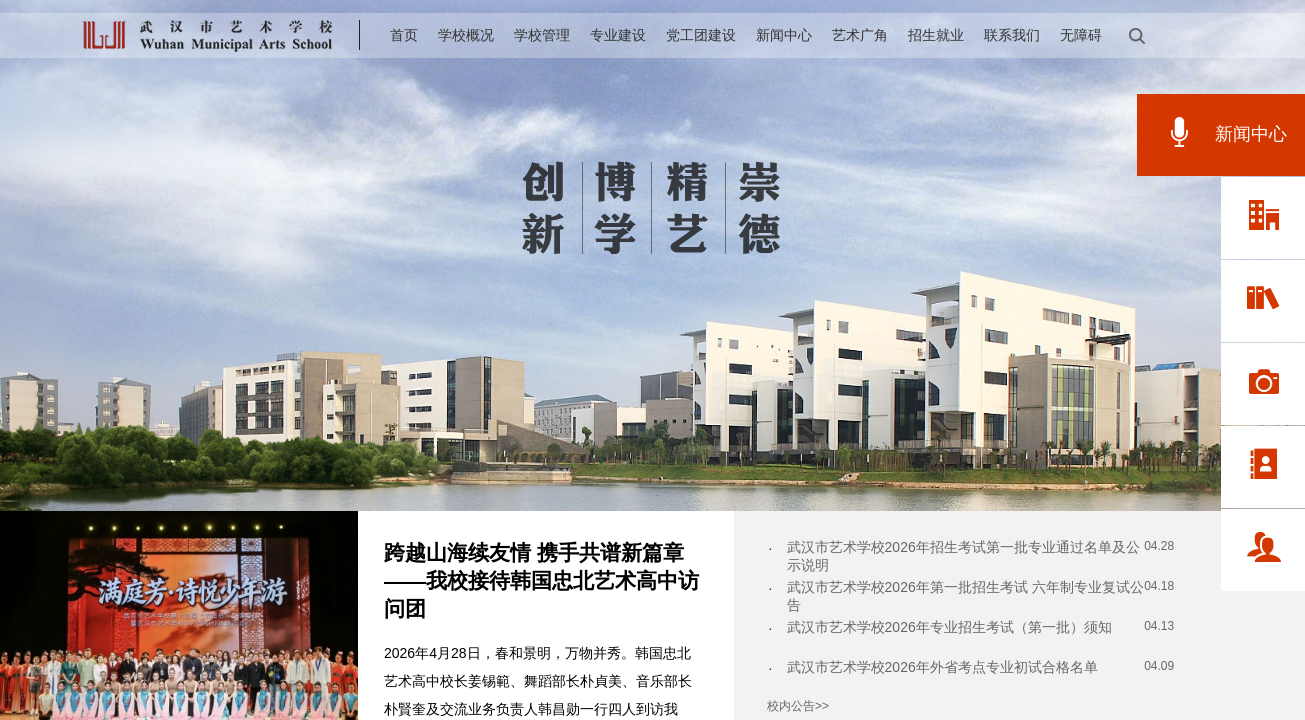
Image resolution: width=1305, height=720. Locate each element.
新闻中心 (784, 35)
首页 (404, 35)
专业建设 (618, 35)
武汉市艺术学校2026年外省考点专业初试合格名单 (942, 667)
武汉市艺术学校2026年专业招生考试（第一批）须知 (949, 627)
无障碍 (1081, 35)
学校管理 (542, 35)
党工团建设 (701, 35)
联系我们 (1012, 35)
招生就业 (936, 35)
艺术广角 (860, 35)
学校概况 (466, 35)
